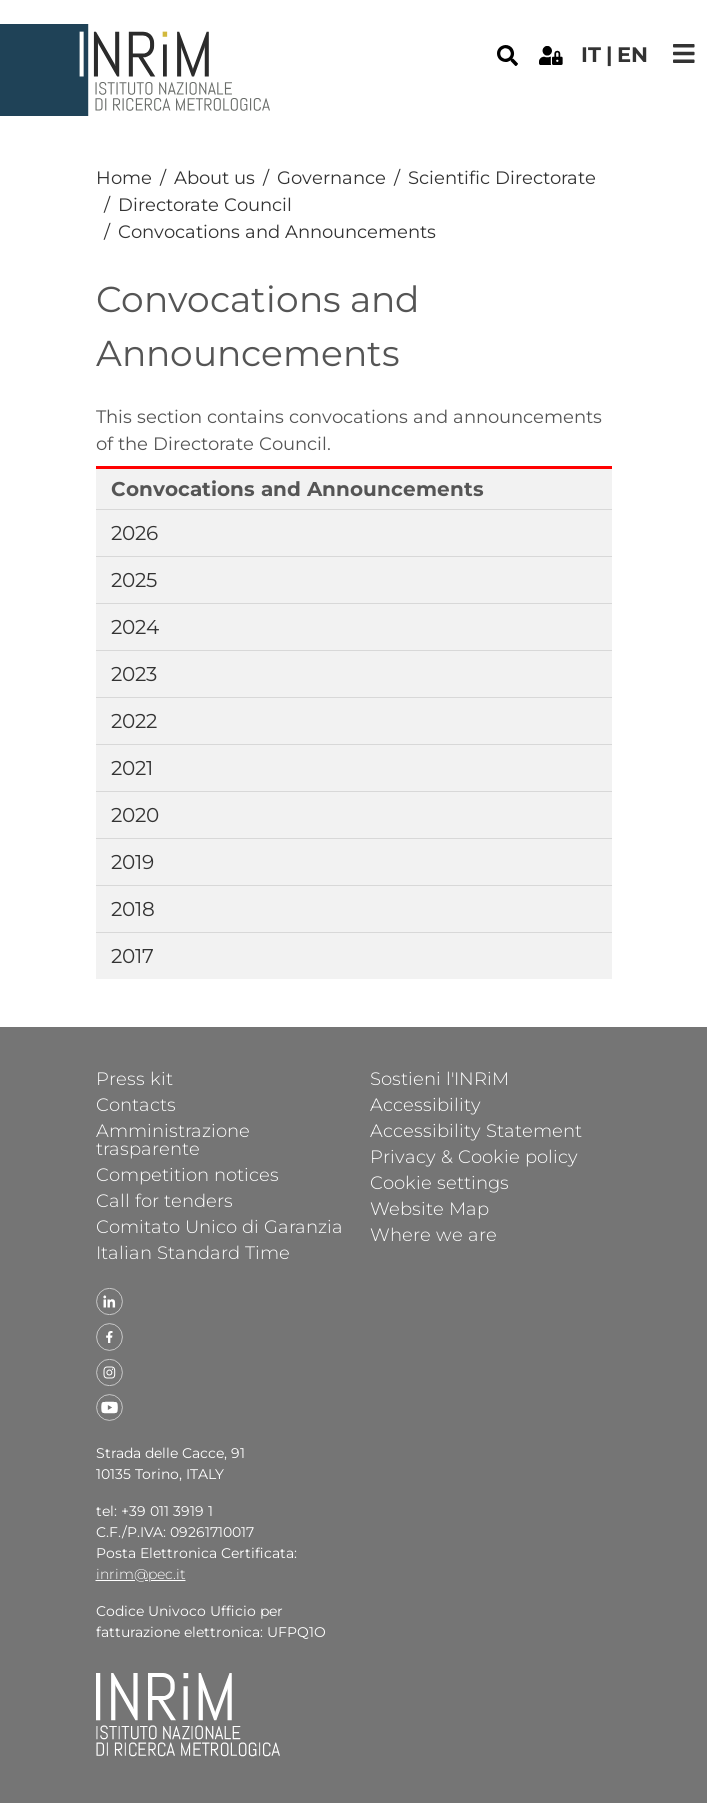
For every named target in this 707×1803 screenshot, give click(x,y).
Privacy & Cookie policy (474, 1156)
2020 (135, 815)
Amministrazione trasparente (173, 1139)
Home (124, 178)
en (632, 54)
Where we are (433, 1234)
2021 (132, 768)
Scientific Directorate (502, 178)
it (591, 54)
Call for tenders (164, 1200)
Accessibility (425, 1104)
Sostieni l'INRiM (439, 1078)
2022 (134, 721)
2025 (134, 580)
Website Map (429, 1208)
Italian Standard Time (193, 1252)
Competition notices (187, 1174)
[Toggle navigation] (684, 53)
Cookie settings (439, 1182)
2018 (133, 909)
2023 (134, 674)
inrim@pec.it (141, 1574)
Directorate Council (205, 205)
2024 (135, 627)
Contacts (136, 1104)
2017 (132, 956)
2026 (134, 533)
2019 (132, 862)
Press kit (134, 1078)
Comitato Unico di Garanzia (219, 1226)
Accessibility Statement (476, 1130)
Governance (331, 178)
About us (214, 178)
